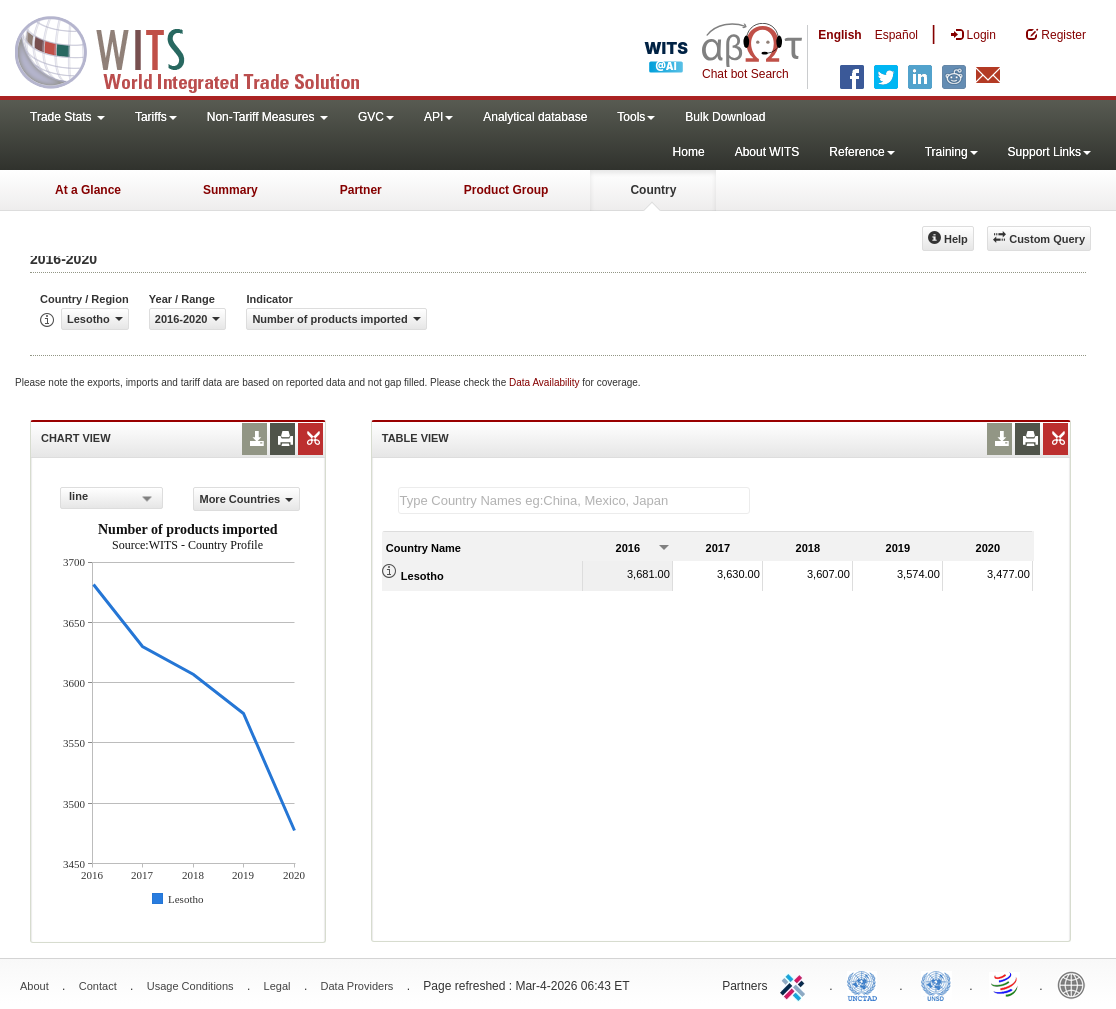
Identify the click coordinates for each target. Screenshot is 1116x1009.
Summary (230, 190)
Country (653, 190)
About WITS (767, 152)
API (438, 117)
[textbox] (574, 500)
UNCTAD (866, 984)
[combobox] (111, 498)
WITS (200, 50)
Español (896, 35)
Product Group (506, 190)
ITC (796, 984)
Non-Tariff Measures (267, 117)
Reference (861, 152)
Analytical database (535, 117)
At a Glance (88, 190)
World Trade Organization (1006, 984)
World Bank (1076, 984)
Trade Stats (67, 117)
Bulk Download (725, 117)
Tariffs (156, 117)
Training (951, 152)
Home (689, 152)
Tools (636, 117)
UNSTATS (936, 984)
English (839, 35)
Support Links (1049, 152)
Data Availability (545, 382)
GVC (376, 117)
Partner (361, 190)
